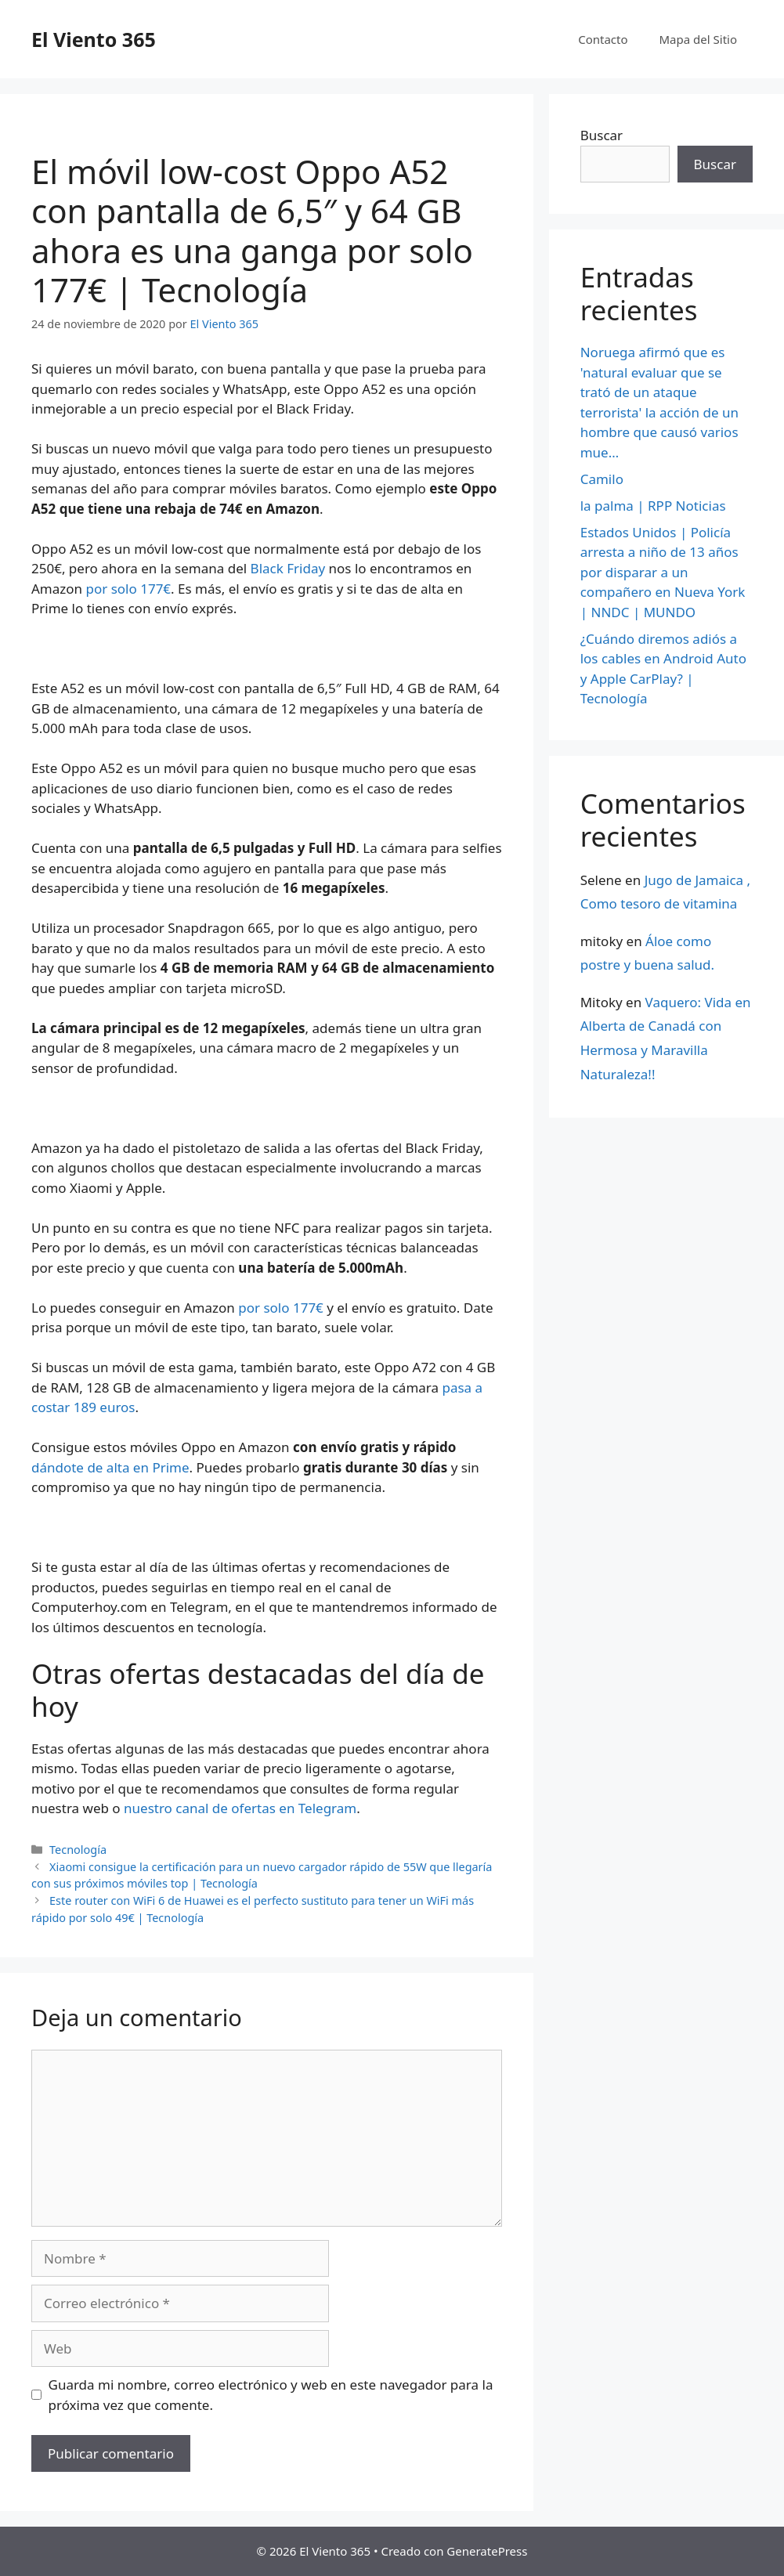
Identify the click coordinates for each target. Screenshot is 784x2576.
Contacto (602, 39)
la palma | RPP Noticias (653, 506)
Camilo (601, 479)
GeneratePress (486, 2551)
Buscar (601, 135)
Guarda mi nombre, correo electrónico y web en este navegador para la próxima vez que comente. (271, 2394)
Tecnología (78, 1849)
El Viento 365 (93, 39)
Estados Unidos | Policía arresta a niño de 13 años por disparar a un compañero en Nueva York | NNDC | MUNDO (663, 572)
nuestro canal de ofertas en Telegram (240, 1808)
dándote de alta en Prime (110, 1467)
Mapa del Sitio (698, 39)
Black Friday (288, 568)
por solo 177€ (129, 589)
